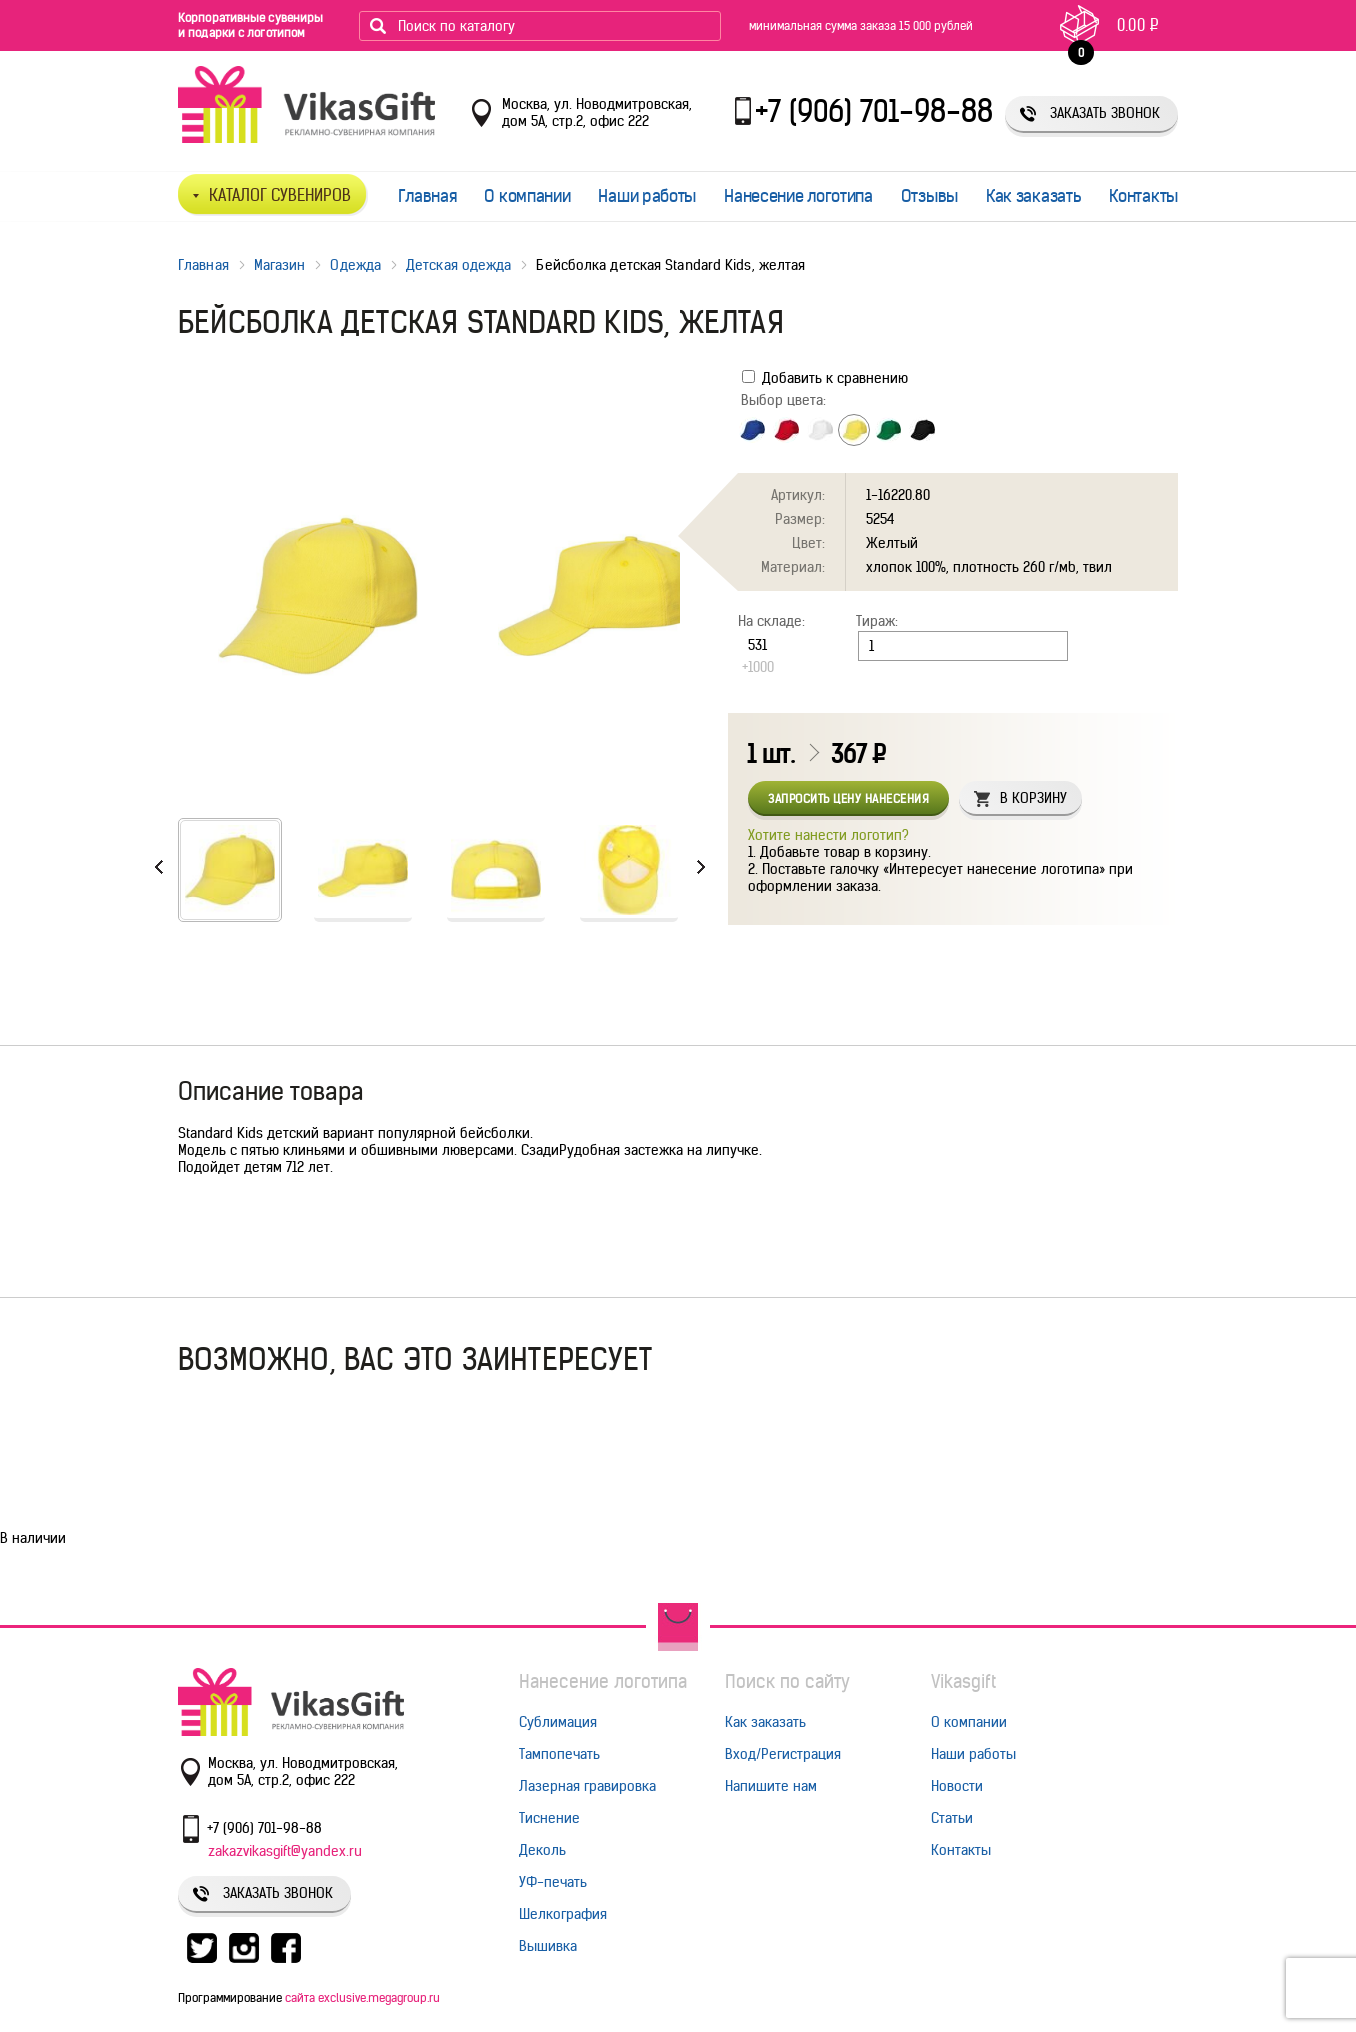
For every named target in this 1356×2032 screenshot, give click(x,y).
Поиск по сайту (787, 1681)
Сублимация (558, 1722)
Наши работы (647, 196)
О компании (527, 196)
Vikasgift (963, 1681)
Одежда (355, 265)
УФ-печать (553, 1882)
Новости (957, 1786)
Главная (427, 196)
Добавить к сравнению (825, 378)
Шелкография (563, 1914)
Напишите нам (771, 1786)
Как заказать (1033, 196)
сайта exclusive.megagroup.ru (362, 1997)
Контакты (1143, 196)
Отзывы (929, 196)
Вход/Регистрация (783, 1754)
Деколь (542, 1850)
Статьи (952, 1818)
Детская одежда (458, 265)
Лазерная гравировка (587, 1786)
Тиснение (549, 1818)
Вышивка (548, 1946)
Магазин (280, 265)
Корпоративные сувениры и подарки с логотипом (250, 25)
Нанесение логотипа (798, 196)
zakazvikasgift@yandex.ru (285, 1851)
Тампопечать (559, 1754)
